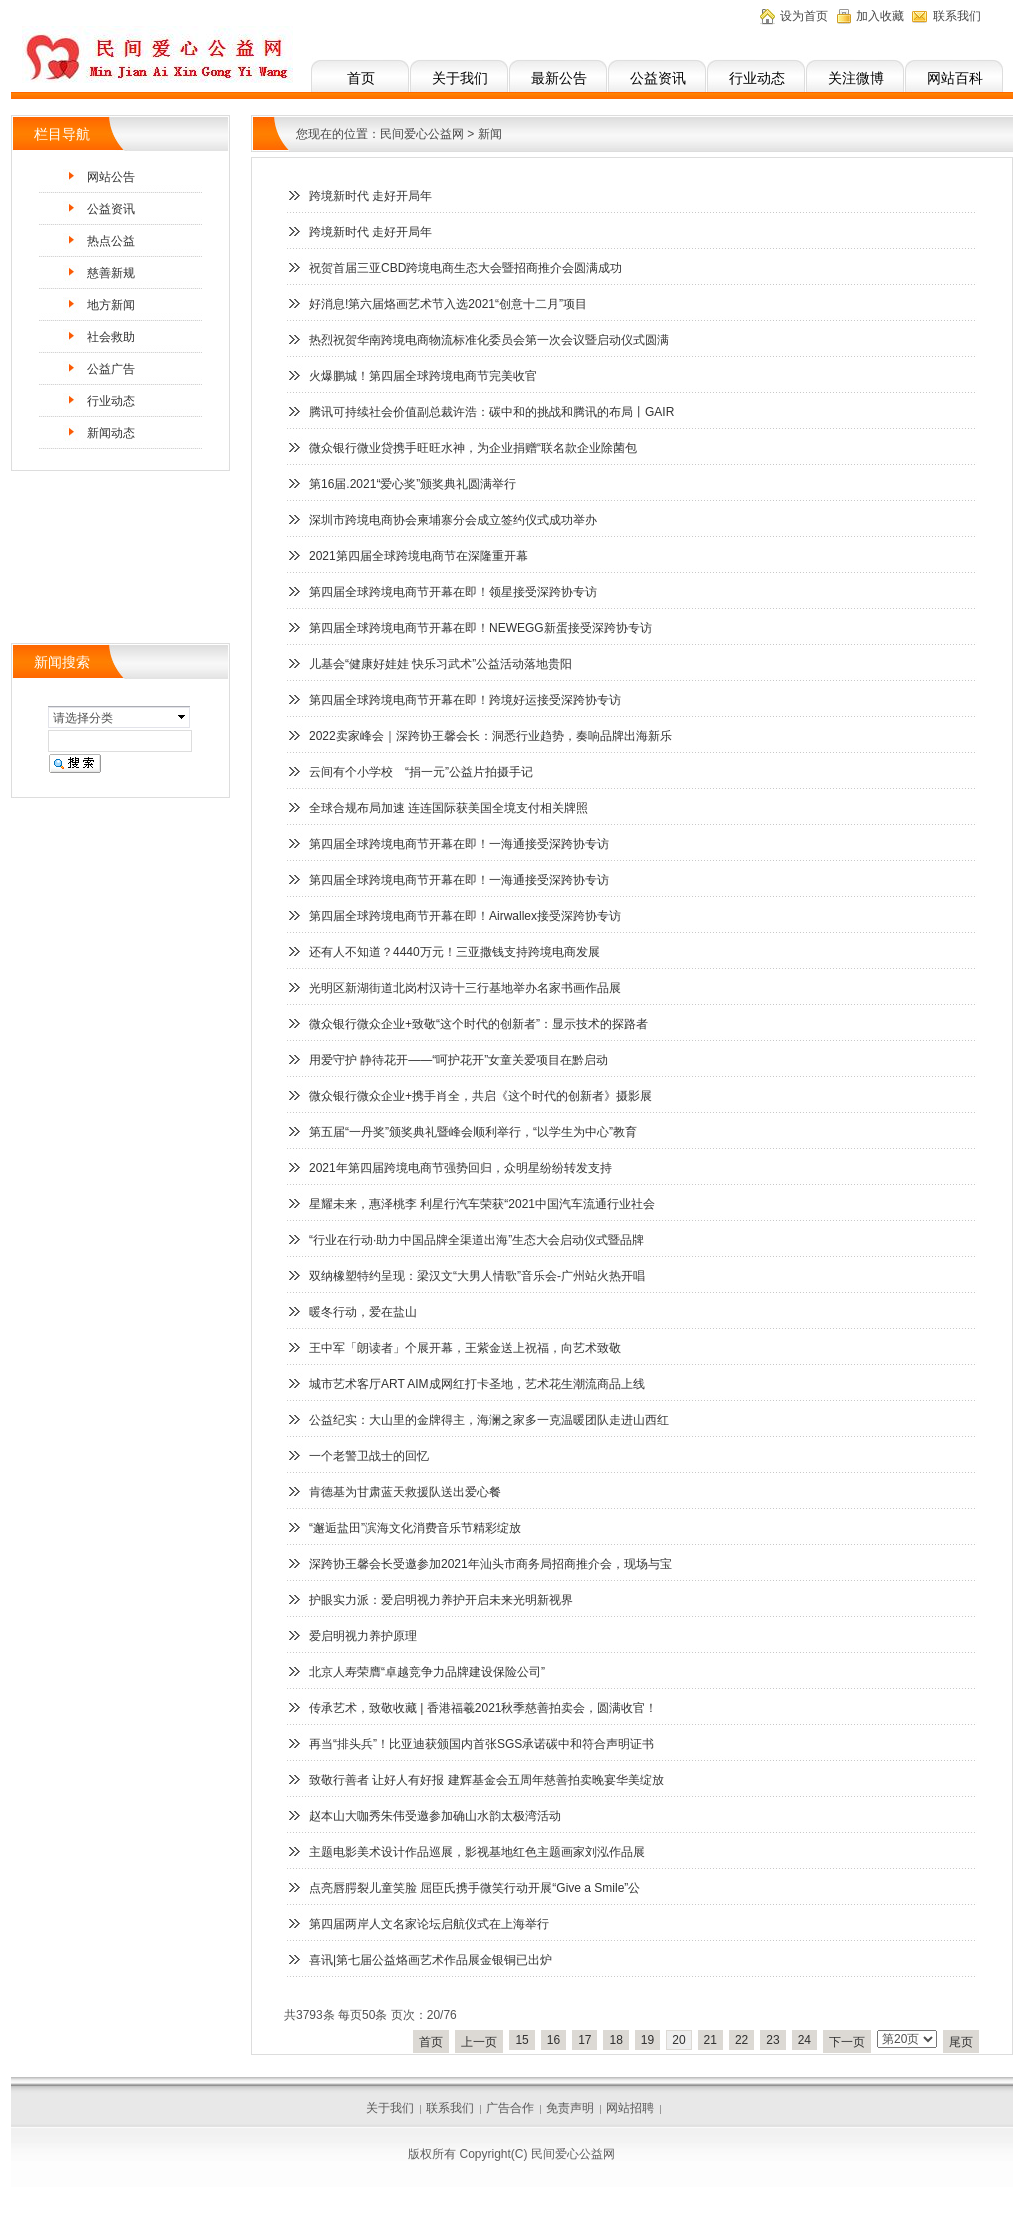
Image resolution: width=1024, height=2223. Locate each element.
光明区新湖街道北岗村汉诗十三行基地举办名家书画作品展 (465, 988)
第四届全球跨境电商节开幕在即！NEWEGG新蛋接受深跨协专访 (480, 628)
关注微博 (856, 78)
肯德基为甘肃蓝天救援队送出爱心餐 (405, 1492)
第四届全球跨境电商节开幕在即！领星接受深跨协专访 (453, 592)
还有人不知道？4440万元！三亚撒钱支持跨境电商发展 (454, 952)
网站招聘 (630, 2108)
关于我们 (460, 78)
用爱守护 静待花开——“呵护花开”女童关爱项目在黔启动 (458, 1060)
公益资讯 (658, 78)
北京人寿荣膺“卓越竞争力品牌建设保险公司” (427, 1672)
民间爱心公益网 (422, 134)
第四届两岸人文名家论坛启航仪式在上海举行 (429, 1924)
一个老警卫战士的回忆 (369, 1456)
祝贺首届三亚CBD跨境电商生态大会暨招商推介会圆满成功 (465, 268)
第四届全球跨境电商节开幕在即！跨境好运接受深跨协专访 (465, 700)
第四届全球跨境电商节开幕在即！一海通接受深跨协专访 (459, 844)
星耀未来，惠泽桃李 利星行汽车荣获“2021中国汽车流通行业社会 (482, 1204)
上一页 (479, 2042)
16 (553, 2040)
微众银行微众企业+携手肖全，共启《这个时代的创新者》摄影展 (480, 1096)
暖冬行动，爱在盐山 (363, 1312)
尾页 (961, 2042)
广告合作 (510, 2108)
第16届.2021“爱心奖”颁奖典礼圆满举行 (412, 484)
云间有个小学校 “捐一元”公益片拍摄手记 (421, 772)
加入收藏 (880, 16)
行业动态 (757, 78)
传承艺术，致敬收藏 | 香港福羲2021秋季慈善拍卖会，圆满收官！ (483, 1708)
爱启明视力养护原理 (363, 1636)
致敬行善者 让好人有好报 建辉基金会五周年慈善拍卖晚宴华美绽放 (486, 1780)
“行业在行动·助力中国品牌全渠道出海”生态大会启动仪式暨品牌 (476, 1240)
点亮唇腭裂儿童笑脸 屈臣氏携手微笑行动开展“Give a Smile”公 (474, 1888)
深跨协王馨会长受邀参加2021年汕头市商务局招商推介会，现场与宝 (490, 1564)
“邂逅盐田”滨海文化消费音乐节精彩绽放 (415, 1528)
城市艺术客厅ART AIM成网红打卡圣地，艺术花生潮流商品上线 (477, 1384)
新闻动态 (111, 433)
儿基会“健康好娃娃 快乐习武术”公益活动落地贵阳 (440, 664)
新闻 (490, 134)
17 (584, 2040)
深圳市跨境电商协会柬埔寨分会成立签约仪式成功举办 (453, 520)
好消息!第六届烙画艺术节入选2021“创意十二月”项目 (448, 304)
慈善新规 (111, 273)
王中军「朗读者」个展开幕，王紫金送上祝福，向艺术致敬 (465, 1348)
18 (615, 2040)
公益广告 (111, 369)
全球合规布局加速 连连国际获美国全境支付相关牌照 (448, 808)
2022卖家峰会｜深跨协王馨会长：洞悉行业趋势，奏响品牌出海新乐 (490, 736)
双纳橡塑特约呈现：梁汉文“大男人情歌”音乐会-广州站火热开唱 (477, 1276)
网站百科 (955, 78)
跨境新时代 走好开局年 (370, 196)
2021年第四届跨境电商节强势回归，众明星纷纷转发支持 (460, 1168)
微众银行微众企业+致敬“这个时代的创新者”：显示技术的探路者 (478, 1024)
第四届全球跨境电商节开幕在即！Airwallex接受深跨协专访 (465, 916)
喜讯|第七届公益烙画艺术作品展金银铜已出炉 (430, 1960)
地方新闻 (111, 305)
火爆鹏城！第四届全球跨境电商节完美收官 (423, 376)
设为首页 (804, 16)
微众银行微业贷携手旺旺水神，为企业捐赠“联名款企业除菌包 (473, 448)
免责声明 (570, 2108)
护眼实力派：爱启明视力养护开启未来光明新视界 (441, 1600)
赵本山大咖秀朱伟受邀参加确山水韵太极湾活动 (435, 1816)
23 (772, 2040)
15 (521, 2040)
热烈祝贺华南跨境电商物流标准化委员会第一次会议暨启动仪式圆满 (489, 340)
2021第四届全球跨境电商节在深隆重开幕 (418, 556)
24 (804, 2040)
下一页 (847, 2042)
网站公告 (111, 177)
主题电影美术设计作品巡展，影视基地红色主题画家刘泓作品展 (477, 1852)
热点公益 (111, 241)
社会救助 (111, 337)
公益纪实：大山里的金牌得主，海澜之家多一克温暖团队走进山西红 (489, 1420)
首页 (361, 78)
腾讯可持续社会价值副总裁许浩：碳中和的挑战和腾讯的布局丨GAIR (491, 412)
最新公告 (559, 78)
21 (710, 2040)
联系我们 (957, 16)
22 (741, 2040)
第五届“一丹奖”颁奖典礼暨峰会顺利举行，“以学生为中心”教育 (473, 1132)
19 (647, 2040)
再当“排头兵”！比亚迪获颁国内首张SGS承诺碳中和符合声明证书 (481, 1744)
